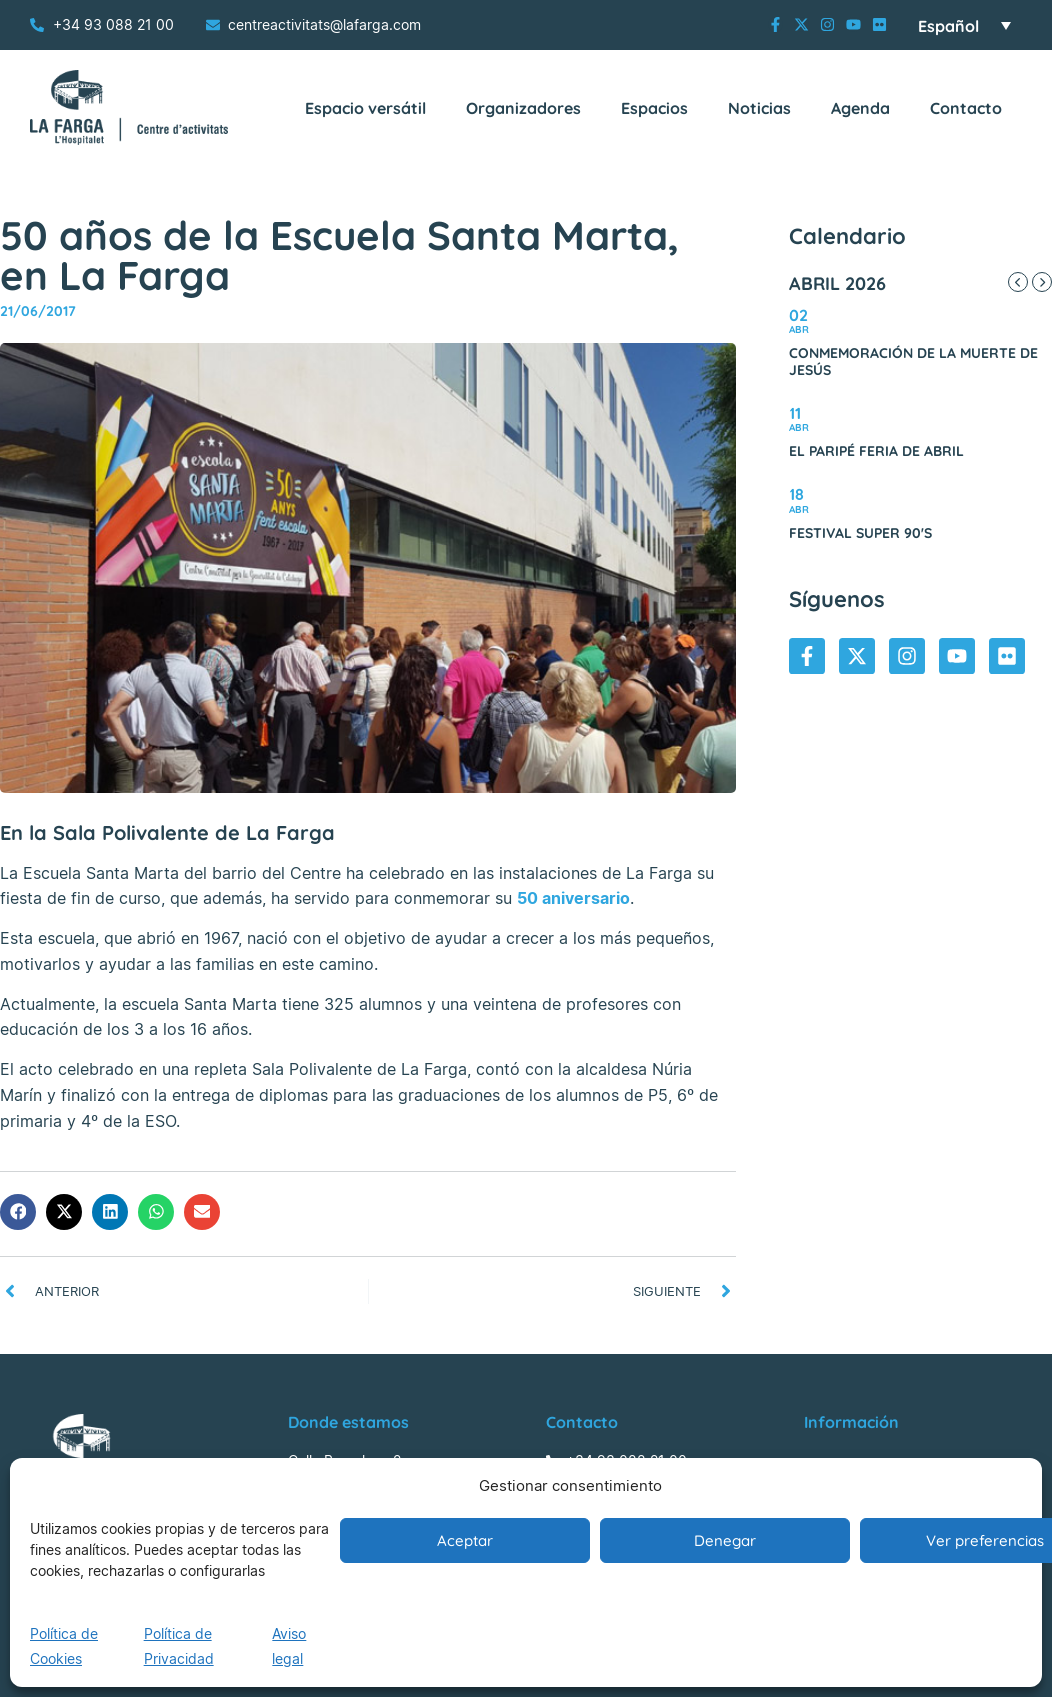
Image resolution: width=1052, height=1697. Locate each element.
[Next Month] (1042, 282)
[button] (18, 1212)
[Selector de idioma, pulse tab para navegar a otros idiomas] (964, 25)
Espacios (654, 108)
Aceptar (465, 1540)
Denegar (725, 1540)
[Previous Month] (1018, 282)
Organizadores (523, 108)
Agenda (860, 108)
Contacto (966, 108)
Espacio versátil (365, 108)
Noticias (759, 108)
